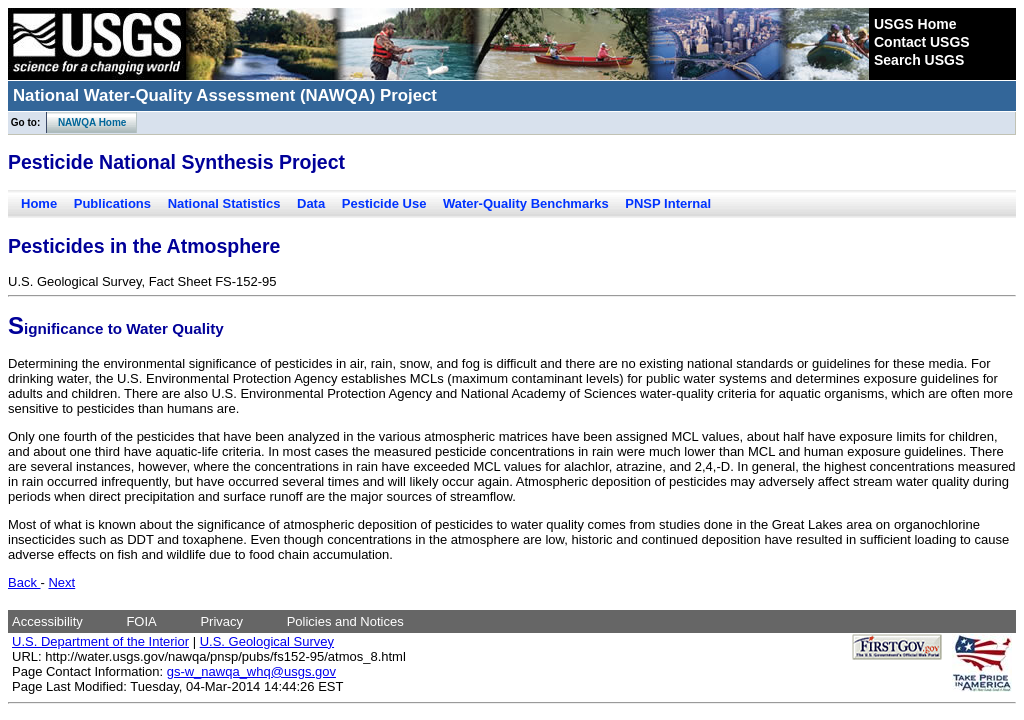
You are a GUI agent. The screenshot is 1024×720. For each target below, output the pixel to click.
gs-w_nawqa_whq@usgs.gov (251, 671)
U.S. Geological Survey (267, 641)
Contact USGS (922, 42)
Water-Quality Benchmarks (526, 203)
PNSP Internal (668, 203)
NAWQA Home (87, 122)
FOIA (141, 621)
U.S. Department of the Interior (100, 641)
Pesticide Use (384, 203)
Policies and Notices (345, 621)
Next (61, 582)
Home (39, 203)
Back (24, 582)
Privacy (221, 621)
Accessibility (47, 621)
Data (311, 203)
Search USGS (919, 60)
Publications (112, 203)
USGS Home (915, 24)
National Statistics (224, 203)
